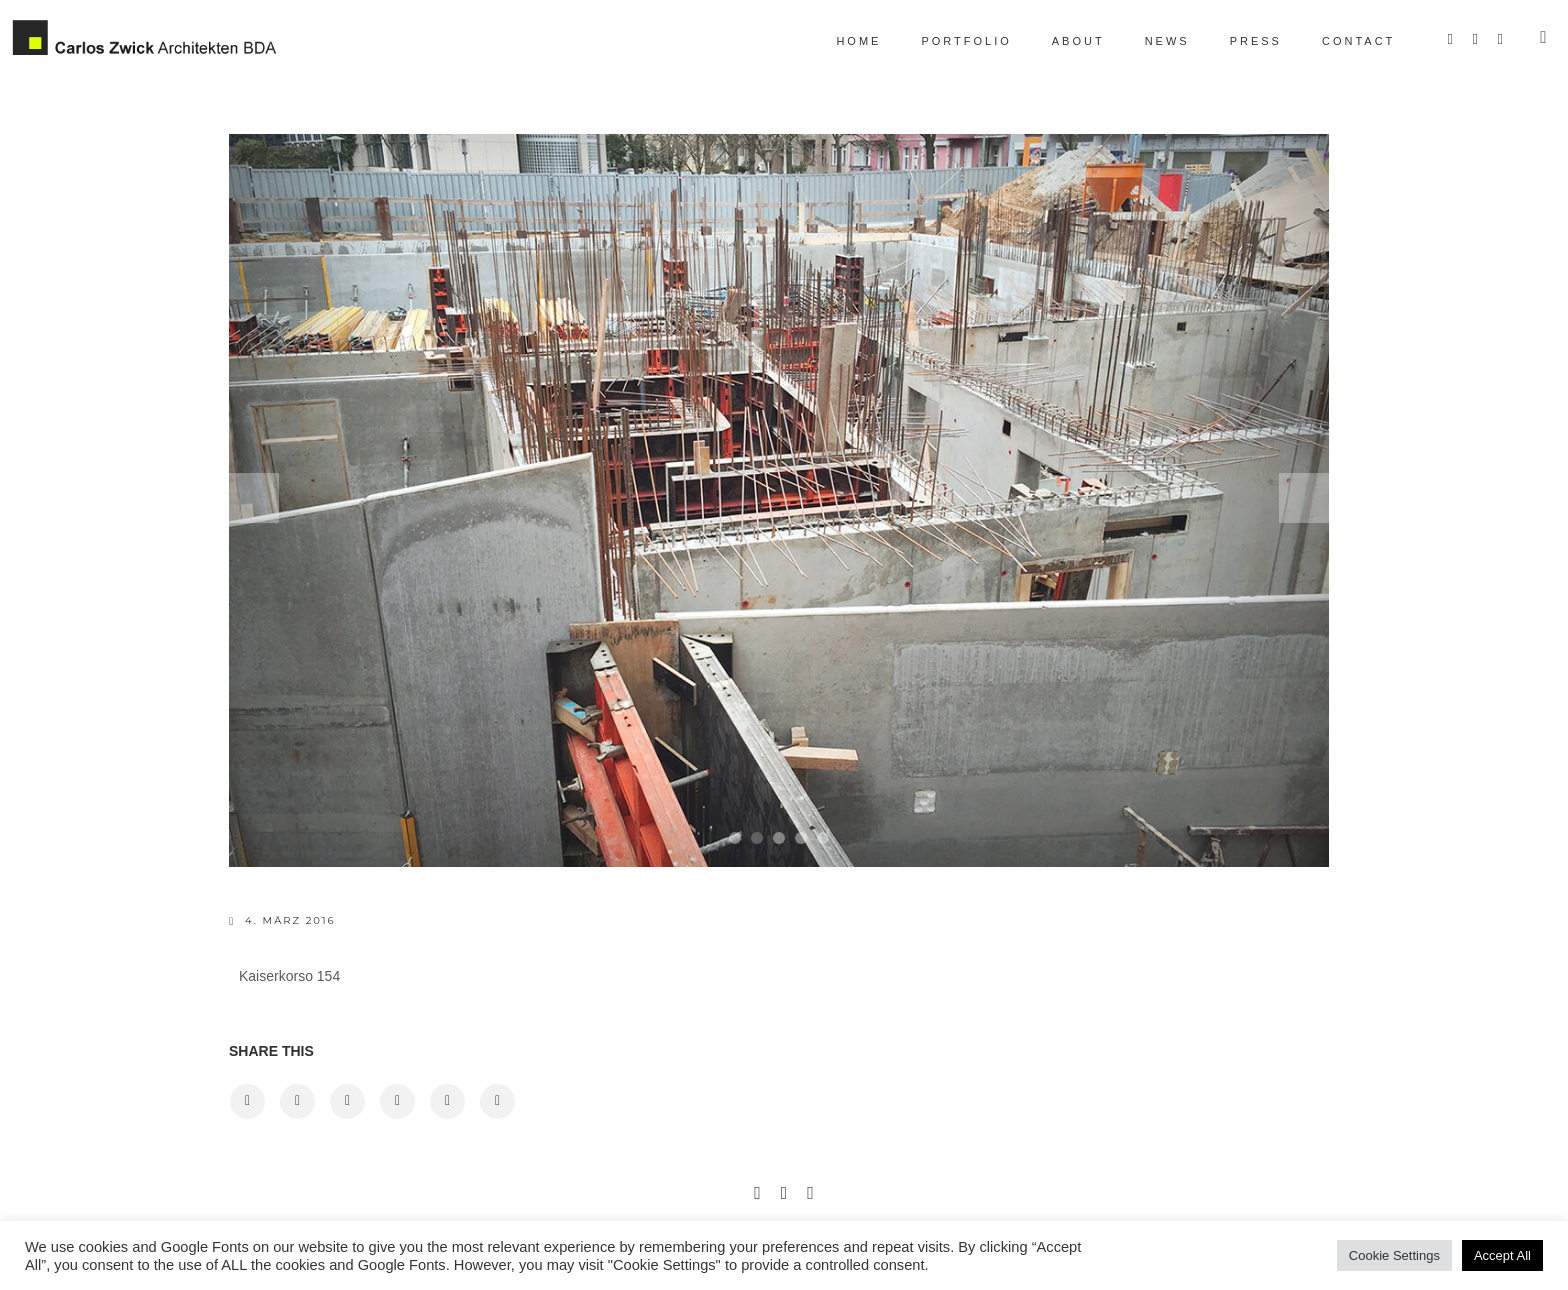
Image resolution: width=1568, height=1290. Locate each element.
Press (1238, 41)
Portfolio (949, 41)
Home (841, 41)
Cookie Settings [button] (1394, 1255)
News (1149, 41)
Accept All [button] (1502, 1255)
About (1060, 41)
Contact (1340, 41)
